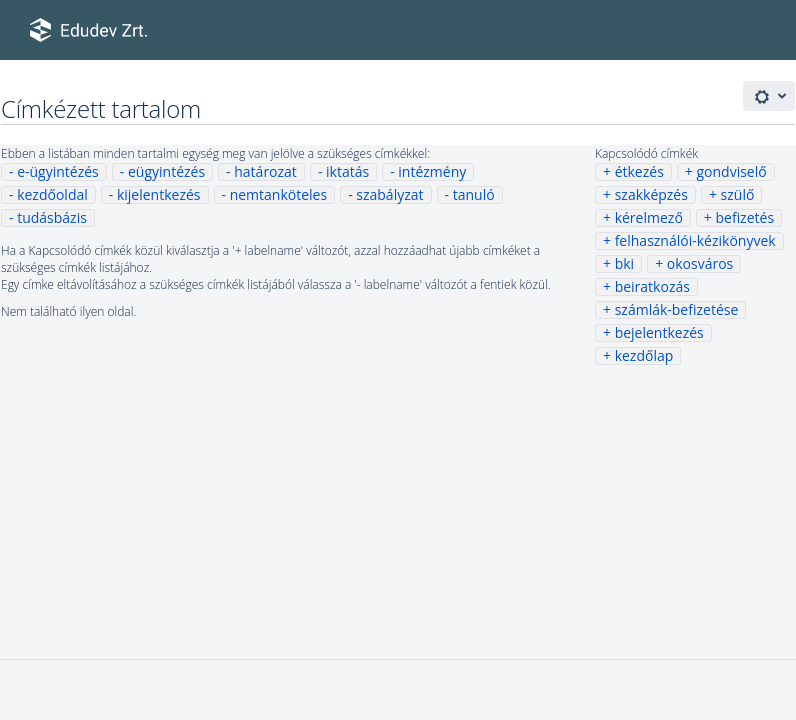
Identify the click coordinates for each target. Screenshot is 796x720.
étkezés (639, 171)
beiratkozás (652, 286)
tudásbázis (52, 217)
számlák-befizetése (677, 309)
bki (624, 263)
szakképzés (651, 194)
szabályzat (389, 194)
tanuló (474, 194)
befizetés (744, 217)
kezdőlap (644, 355)
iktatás (347, 171)
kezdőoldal (52, 194)
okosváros (700, 263)
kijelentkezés (159, 194)
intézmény (432, 171)
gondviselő (731, 171)
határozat (265, 171)
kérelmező (649, 217)
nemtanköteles (278, 194)
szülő (738, 194)
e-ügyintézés (58, 171)
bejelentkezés (659, 332)
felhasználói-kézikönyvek (695, 240)
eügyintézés (166, 171)
